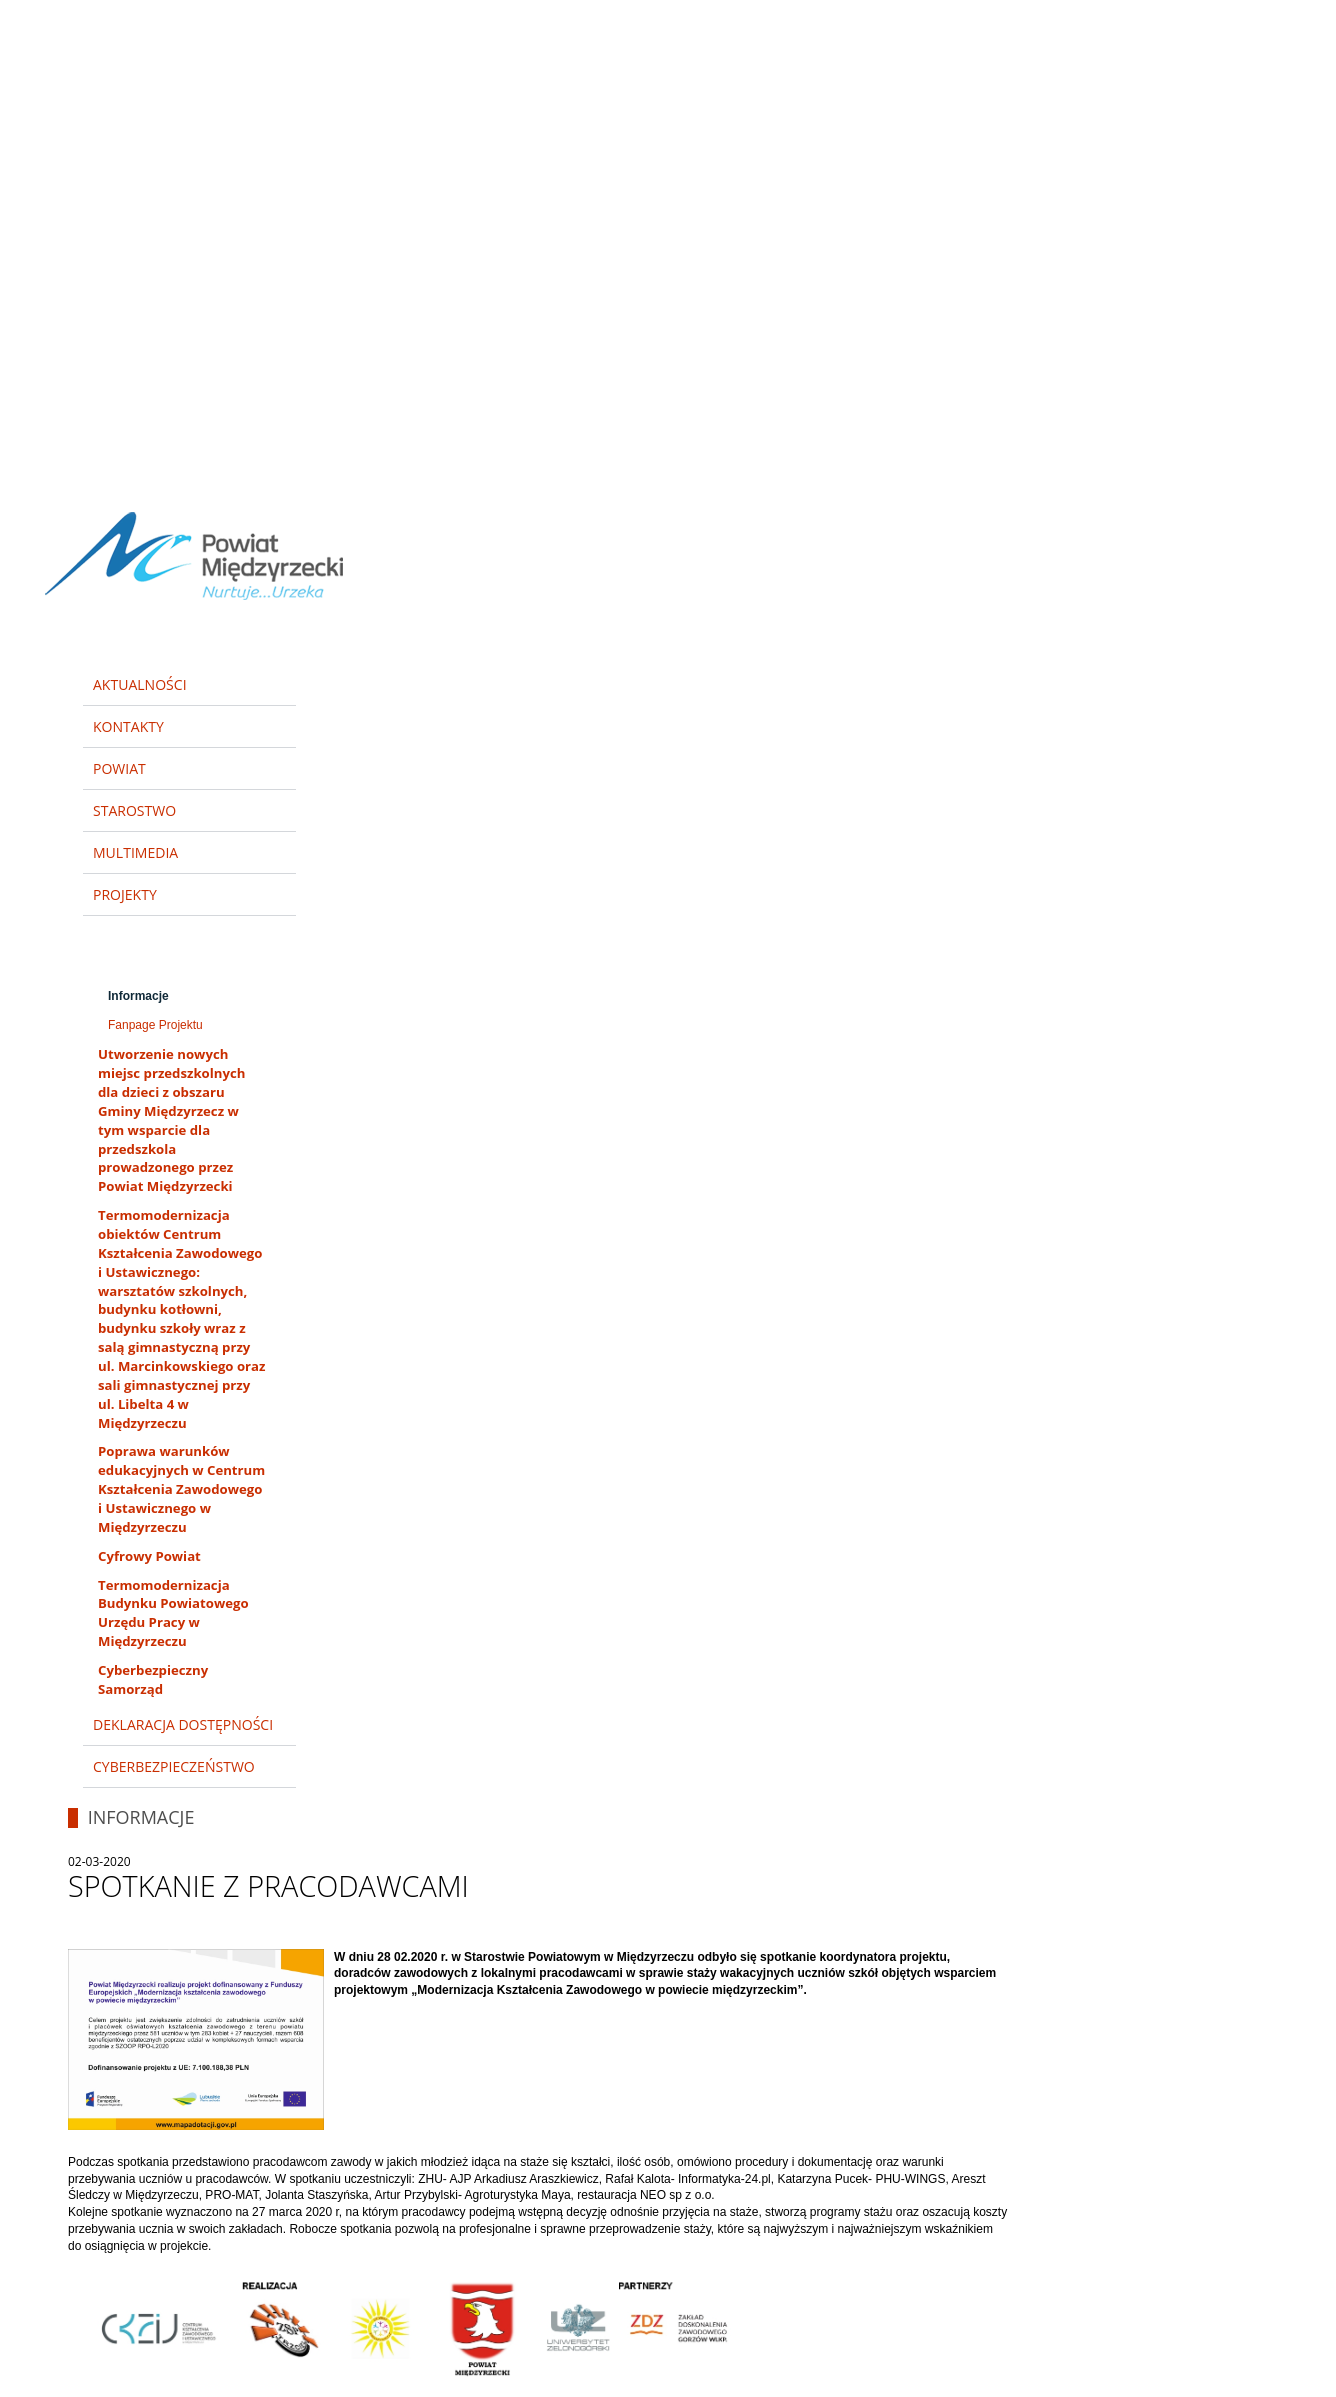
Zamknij (1293, 17)
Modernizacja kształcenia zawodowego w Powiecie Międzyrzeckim (181, 948)
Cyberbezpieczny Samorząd (153, 1679)
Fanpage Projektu (155, 1025)
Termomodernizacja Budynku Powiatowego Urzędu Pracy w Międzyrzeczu (173, 1613)
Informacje (138, 996)
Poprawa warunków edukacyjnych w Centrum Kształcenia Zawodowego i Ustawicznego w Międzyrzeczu (181, 1488)
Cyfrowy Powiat (149, 1556)
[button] (1293, 17)
